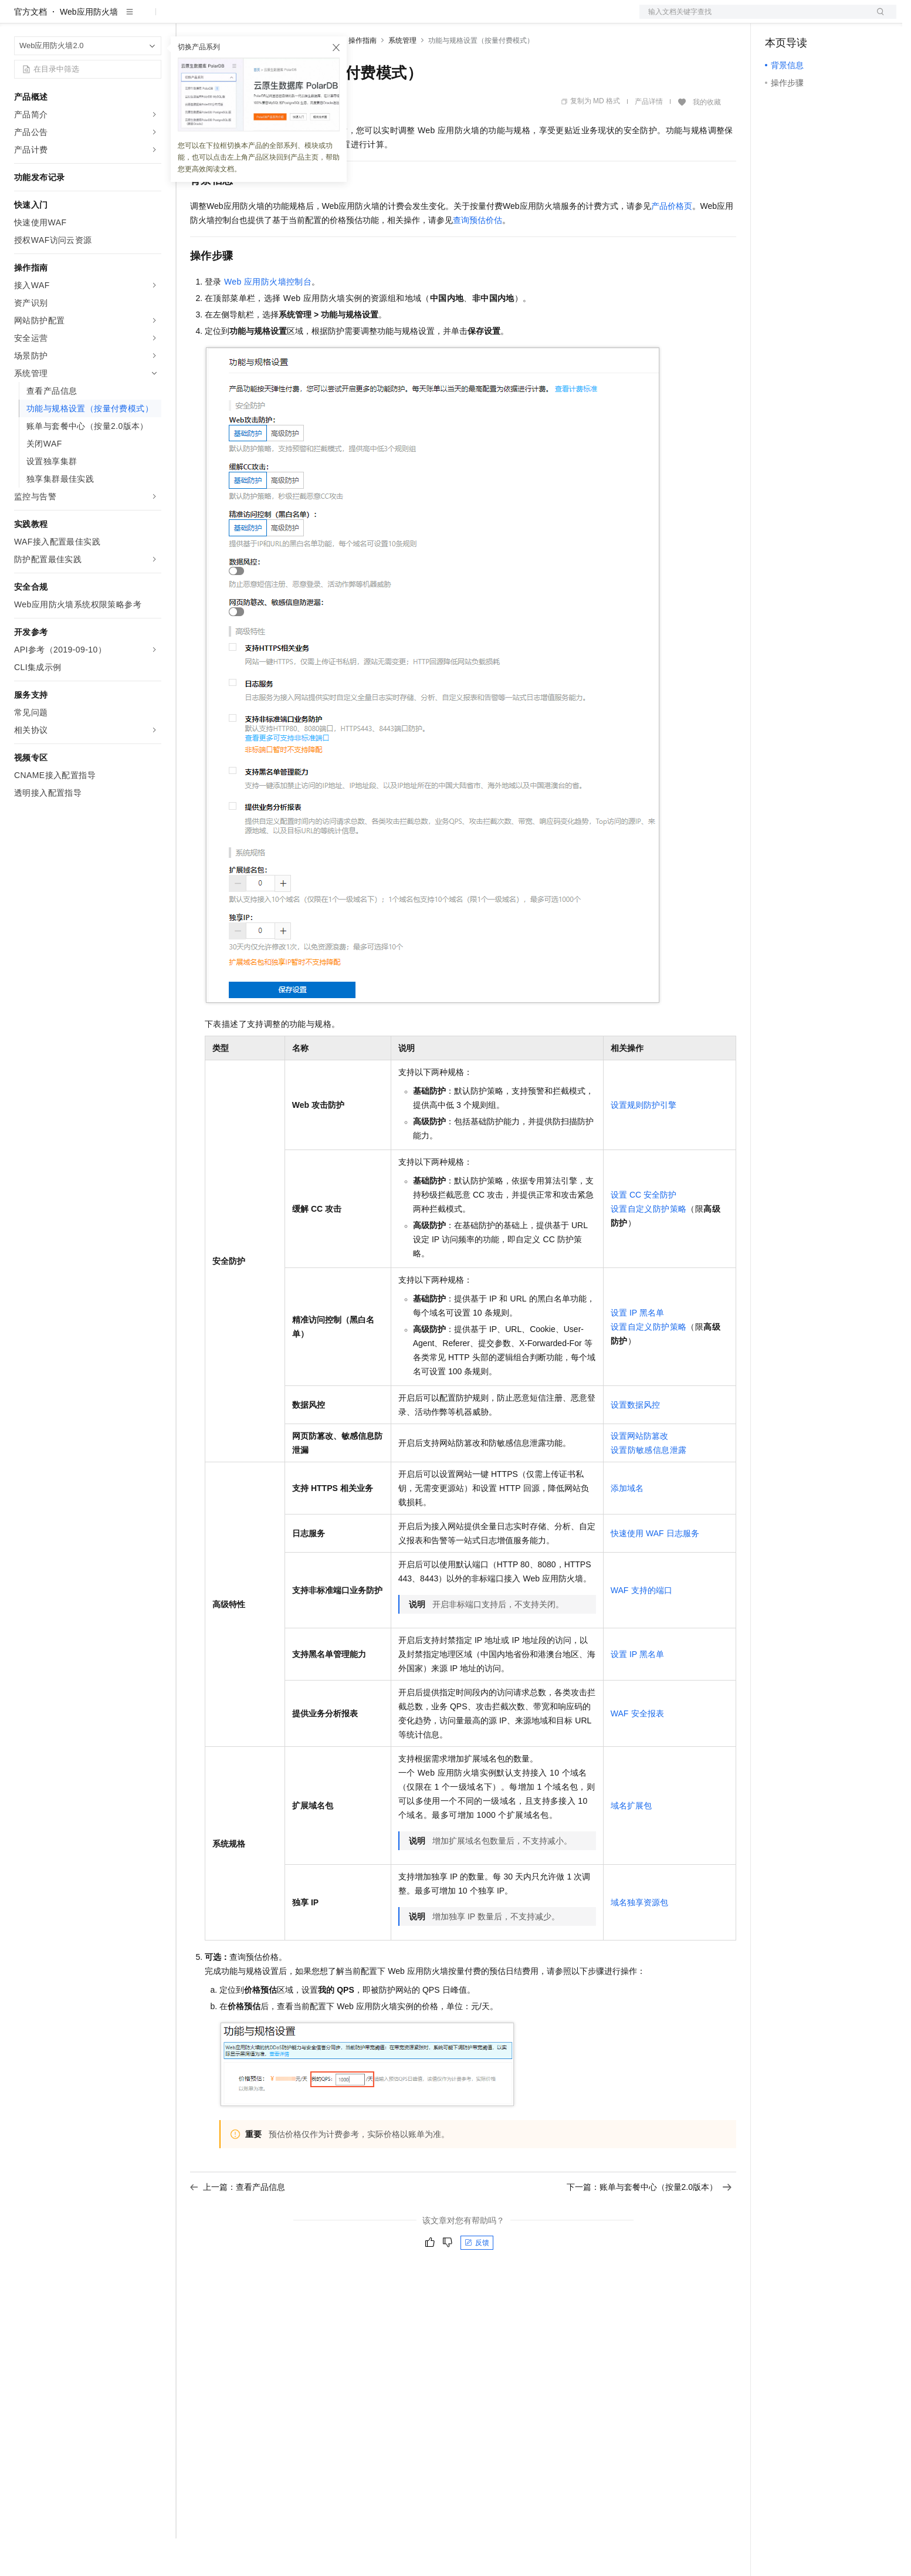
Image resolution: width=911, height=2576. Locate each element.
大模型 (120, 18)
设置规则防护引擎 (643, 1142)
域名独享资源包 (639, 1940)
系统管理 (402, 78)
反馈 (477, 2280)
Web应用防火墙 (89, 49)
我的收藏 (707, 140)
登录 (877, 19)
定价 (253, 18)
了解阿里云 (386, 18)
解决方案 (188, 18)
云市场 (285, 18)
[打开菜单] (19, 19)
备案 (778, 19)
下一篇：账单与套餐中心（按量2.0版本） (649, 2224)
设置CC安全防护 (644, 1232)
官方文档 (30, 49)
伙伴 (318, 18)
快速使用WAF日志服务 (655, 1571)
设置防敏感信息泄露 (649, 1487)
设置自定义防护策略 (649, 1246)
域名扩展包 (631, 1843)
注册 (834, 19)
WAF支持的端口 (641, 1627)
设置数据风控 (635, 1442)
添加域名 (627, 1525)
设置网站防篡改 (639, 1473)
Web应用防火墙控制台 (267, 319)
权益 (225, 18)
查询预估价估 (477, 257)
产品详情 (649, 139)
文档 (753, 19)
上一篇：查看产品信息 (237, 2224)
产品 (152, 18)
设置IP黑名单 (638, 1350)
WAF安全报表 (637, 1751)
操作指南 (362, 78)
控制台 (806, 19)
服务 (346, 18)
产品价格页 (671, 243)
